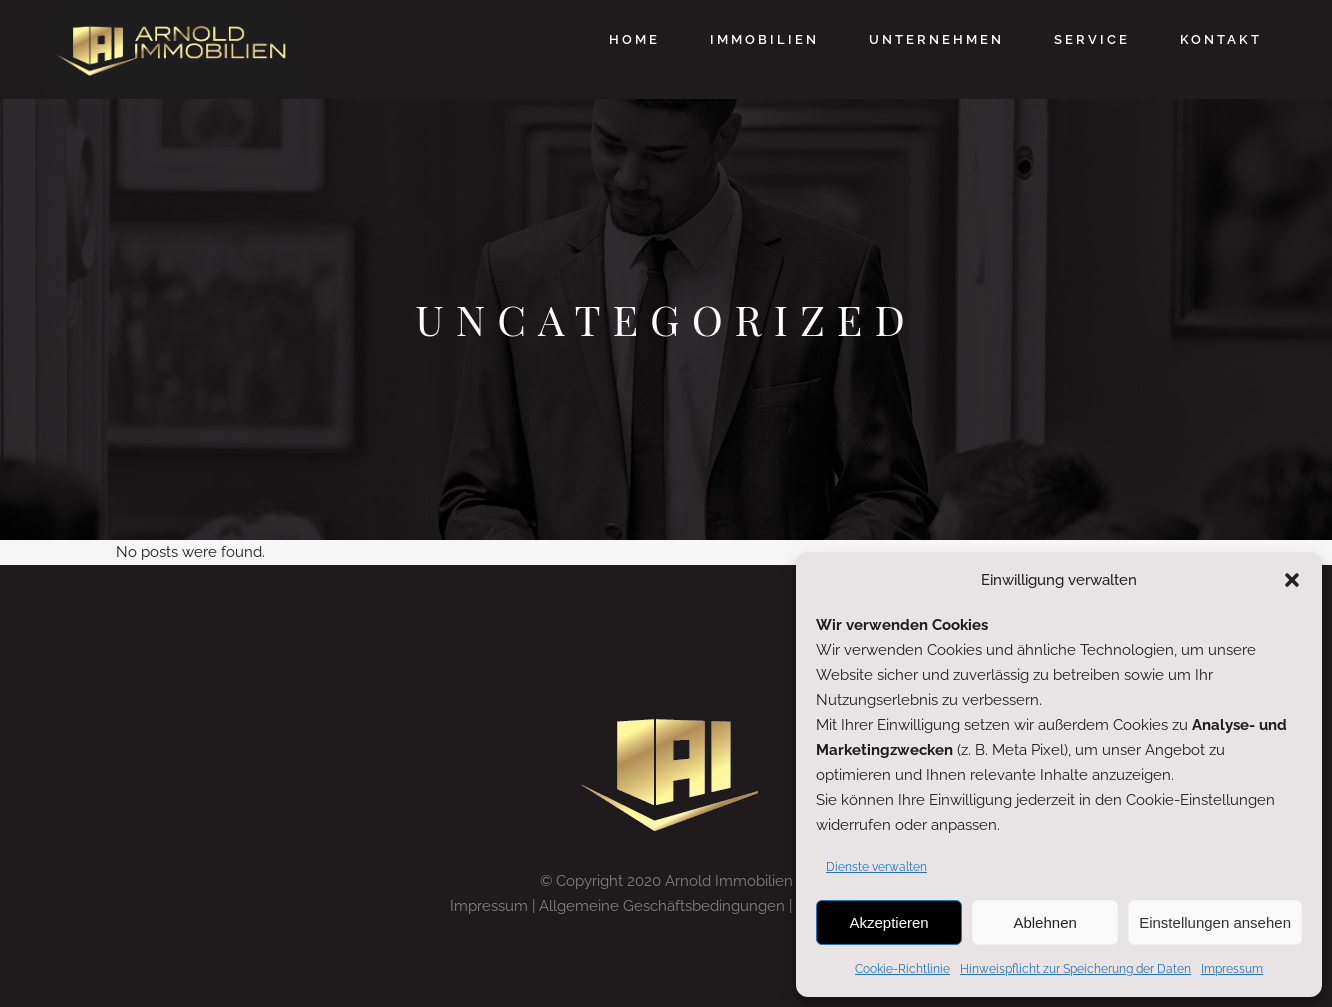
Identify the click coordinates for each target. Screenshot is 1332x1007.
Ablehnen (1044, 922)
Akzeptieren (888, 922)
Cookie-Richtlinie (902, 969)
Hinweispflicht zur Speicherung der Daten (1075, 969)
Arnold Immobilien (729, 881)
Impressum (1232, 969)
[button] (1292, 580)
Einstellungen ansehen (1215, 922)
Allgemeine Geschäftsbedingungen (662, 906)
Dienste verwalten (876, 867)
